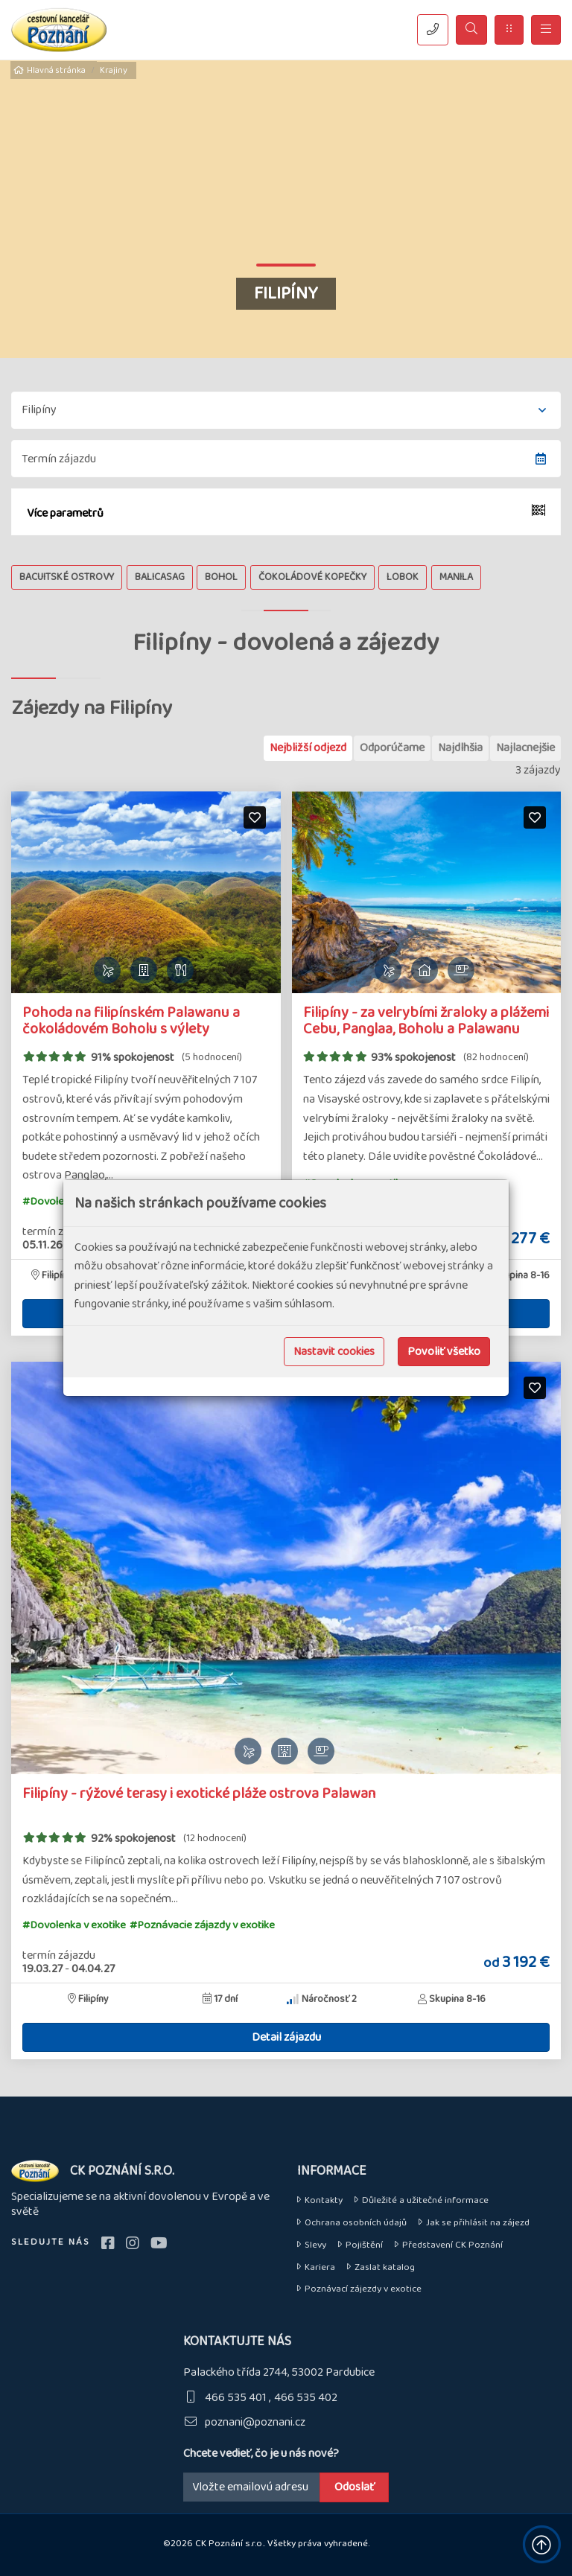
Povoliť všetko (443, 1351)
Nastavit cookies (334, 1351)
